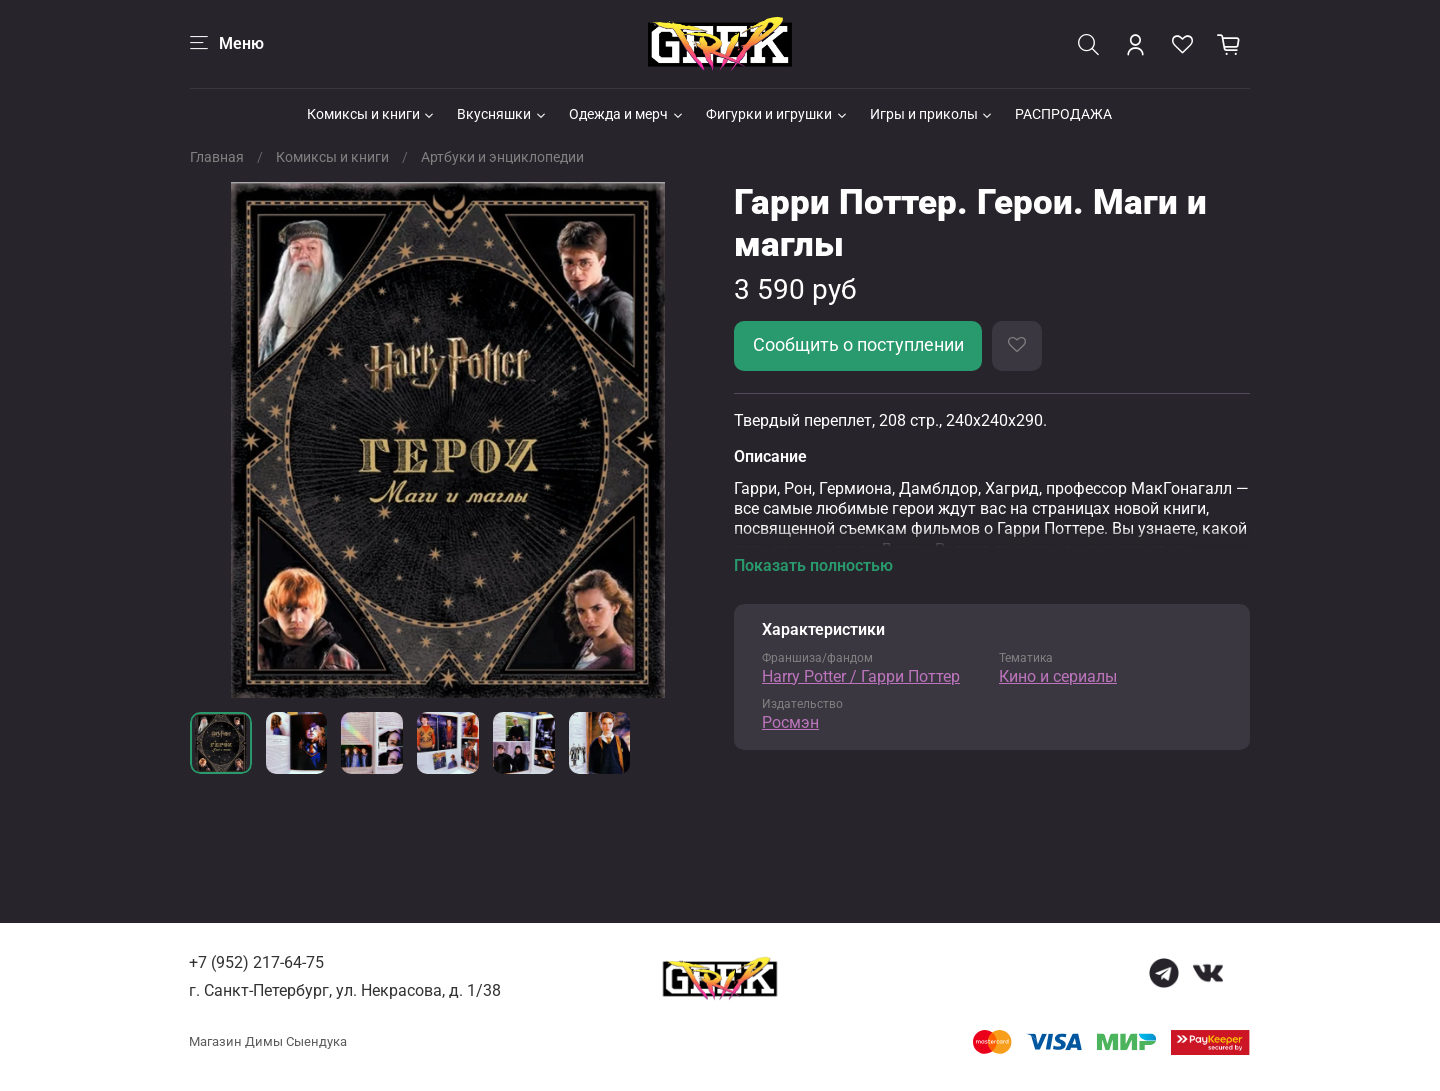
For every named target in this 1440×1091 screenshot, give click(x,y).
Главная (217, 157)
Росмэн (790, 722)
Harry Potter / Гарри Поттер (861, 676)
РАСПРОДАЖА (1063, 114)
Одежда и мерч (627, 114)
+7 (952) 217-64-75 (256, 962)
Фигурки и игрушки (777, 114)
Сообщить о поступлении (858, 345)
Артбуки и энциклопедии (502, 157)
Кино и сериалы (1058, 676)
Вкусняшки (502, 114)
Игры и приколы (932, 114)
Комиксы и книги (372, 114)
